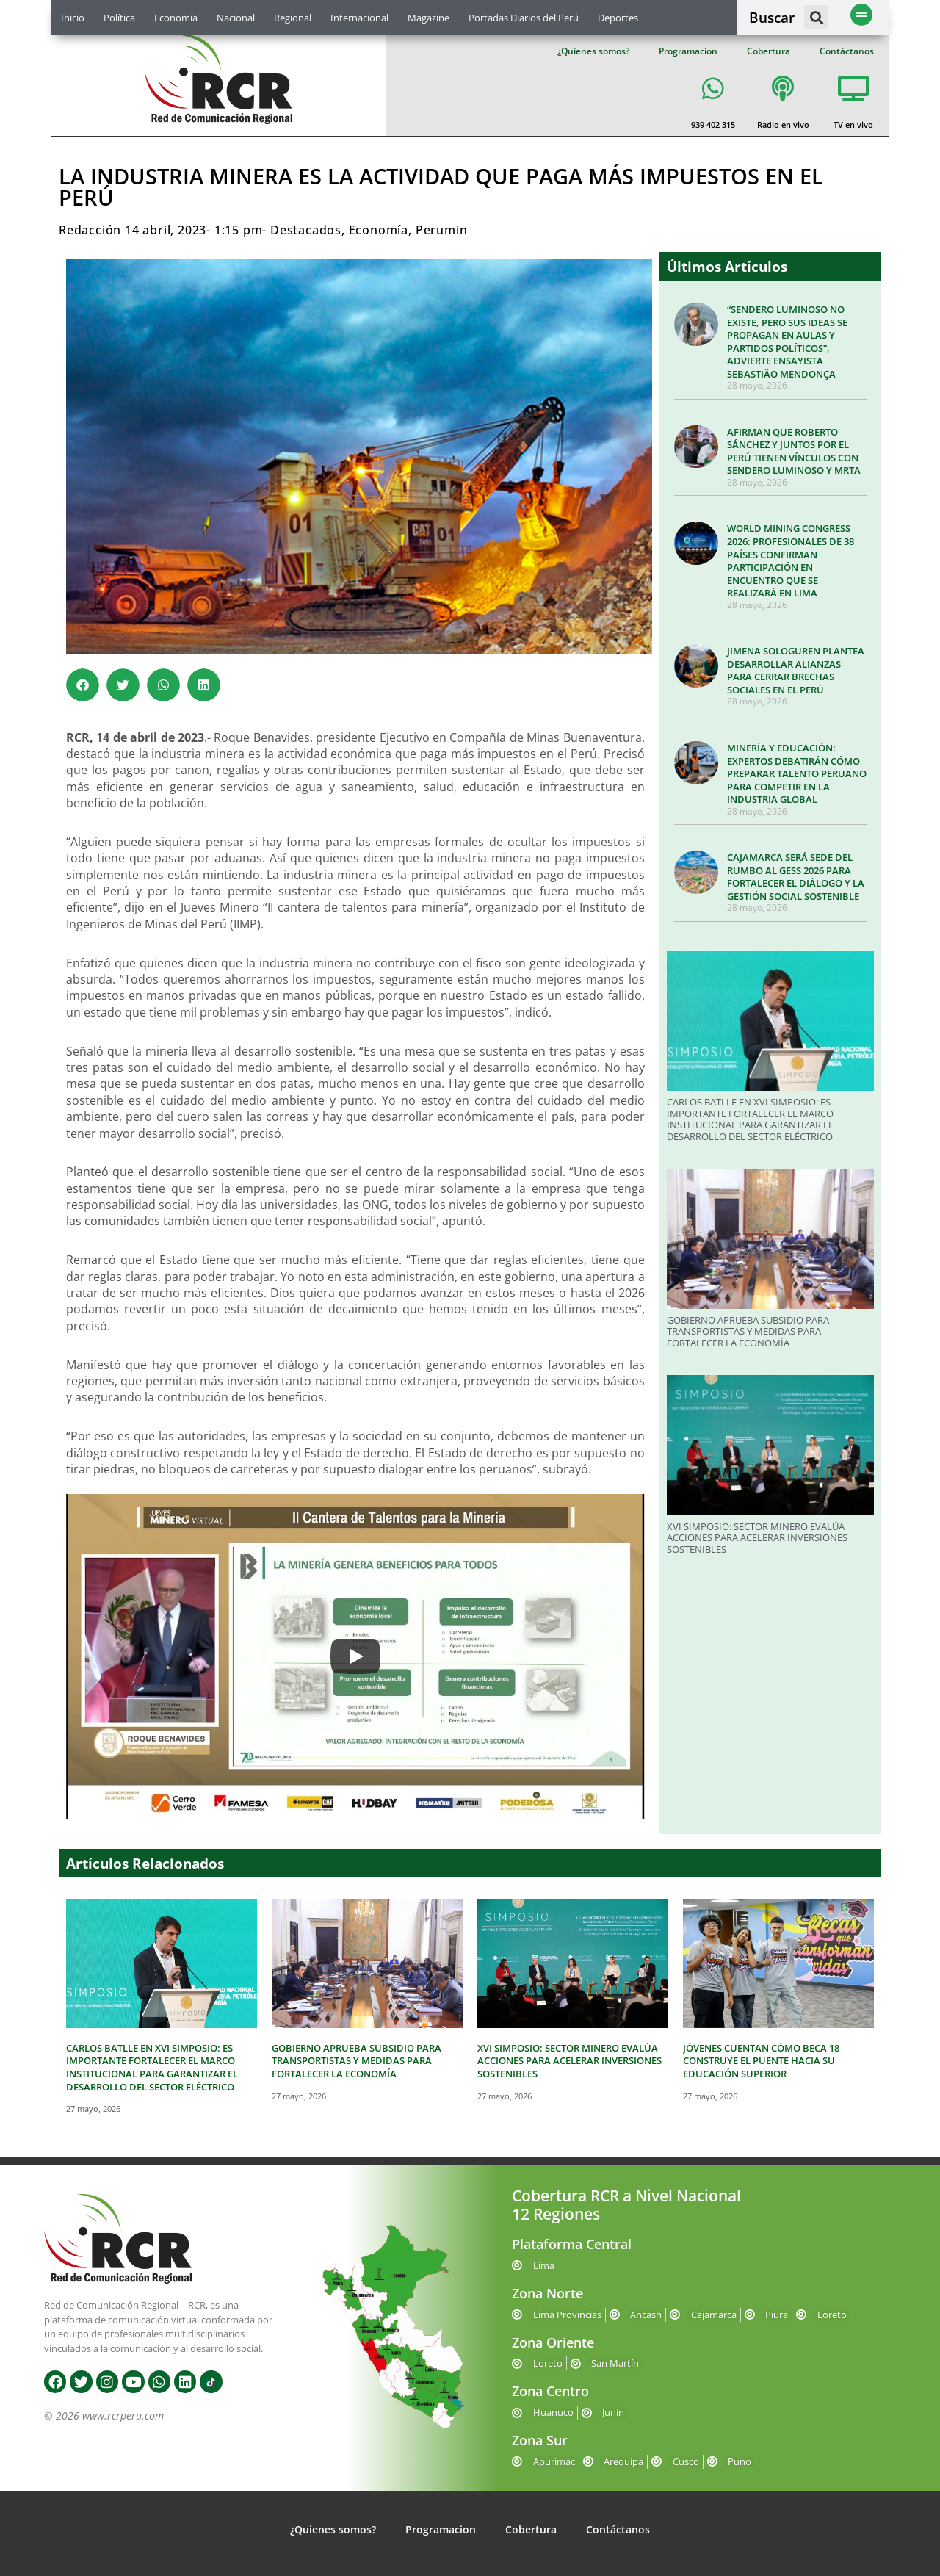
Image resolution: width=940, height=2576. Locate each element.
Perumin (442, 230)
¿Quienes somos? (593, 51)
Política (119, 17)
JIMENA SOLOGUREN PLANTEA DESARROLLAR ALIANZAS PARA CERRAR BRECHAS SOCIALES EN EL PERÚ (795, 670)
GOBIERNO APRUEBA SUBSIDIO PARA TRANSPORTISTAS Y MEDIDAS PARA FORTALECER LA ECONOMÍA (748, 1331)
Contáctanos (847, 51)
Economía (176, 17)
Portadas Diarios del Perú (524, 17)
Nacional (236, 17)
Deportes (618, 17)
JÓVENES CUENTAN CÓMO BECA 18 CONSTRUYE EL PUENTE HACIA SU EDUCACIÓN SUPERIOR (761, 2060)
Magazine (428, 17)
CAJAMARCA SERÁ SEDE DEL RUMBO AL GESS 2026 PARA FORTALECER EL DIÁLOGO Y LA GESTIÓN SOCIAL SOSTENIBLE (795, 877)
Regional (292, 17)
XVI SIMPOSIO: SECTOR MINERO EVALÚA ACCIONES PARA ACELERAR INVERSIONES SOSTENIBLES (757, 1538)
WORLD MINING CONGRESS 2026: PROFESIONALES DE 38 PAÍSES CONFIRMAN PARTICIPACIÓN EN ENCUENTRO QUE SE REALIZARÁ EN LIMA (790, 560)
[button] (816, 17)
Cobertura (768, 51)
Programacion (688, 51)
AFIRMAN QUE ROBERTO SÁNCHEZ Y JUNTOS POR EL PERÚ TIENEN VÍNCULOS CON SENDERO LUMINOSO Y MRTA (794, 451)
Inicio (72, 17)
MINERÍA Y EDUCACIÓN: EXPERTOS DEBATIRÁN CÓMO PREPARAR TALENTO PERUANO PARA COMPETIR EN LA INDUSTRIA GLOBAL (797, 773)
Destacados (305, 230)
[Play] (355, 1656)
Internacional (359, 17)
